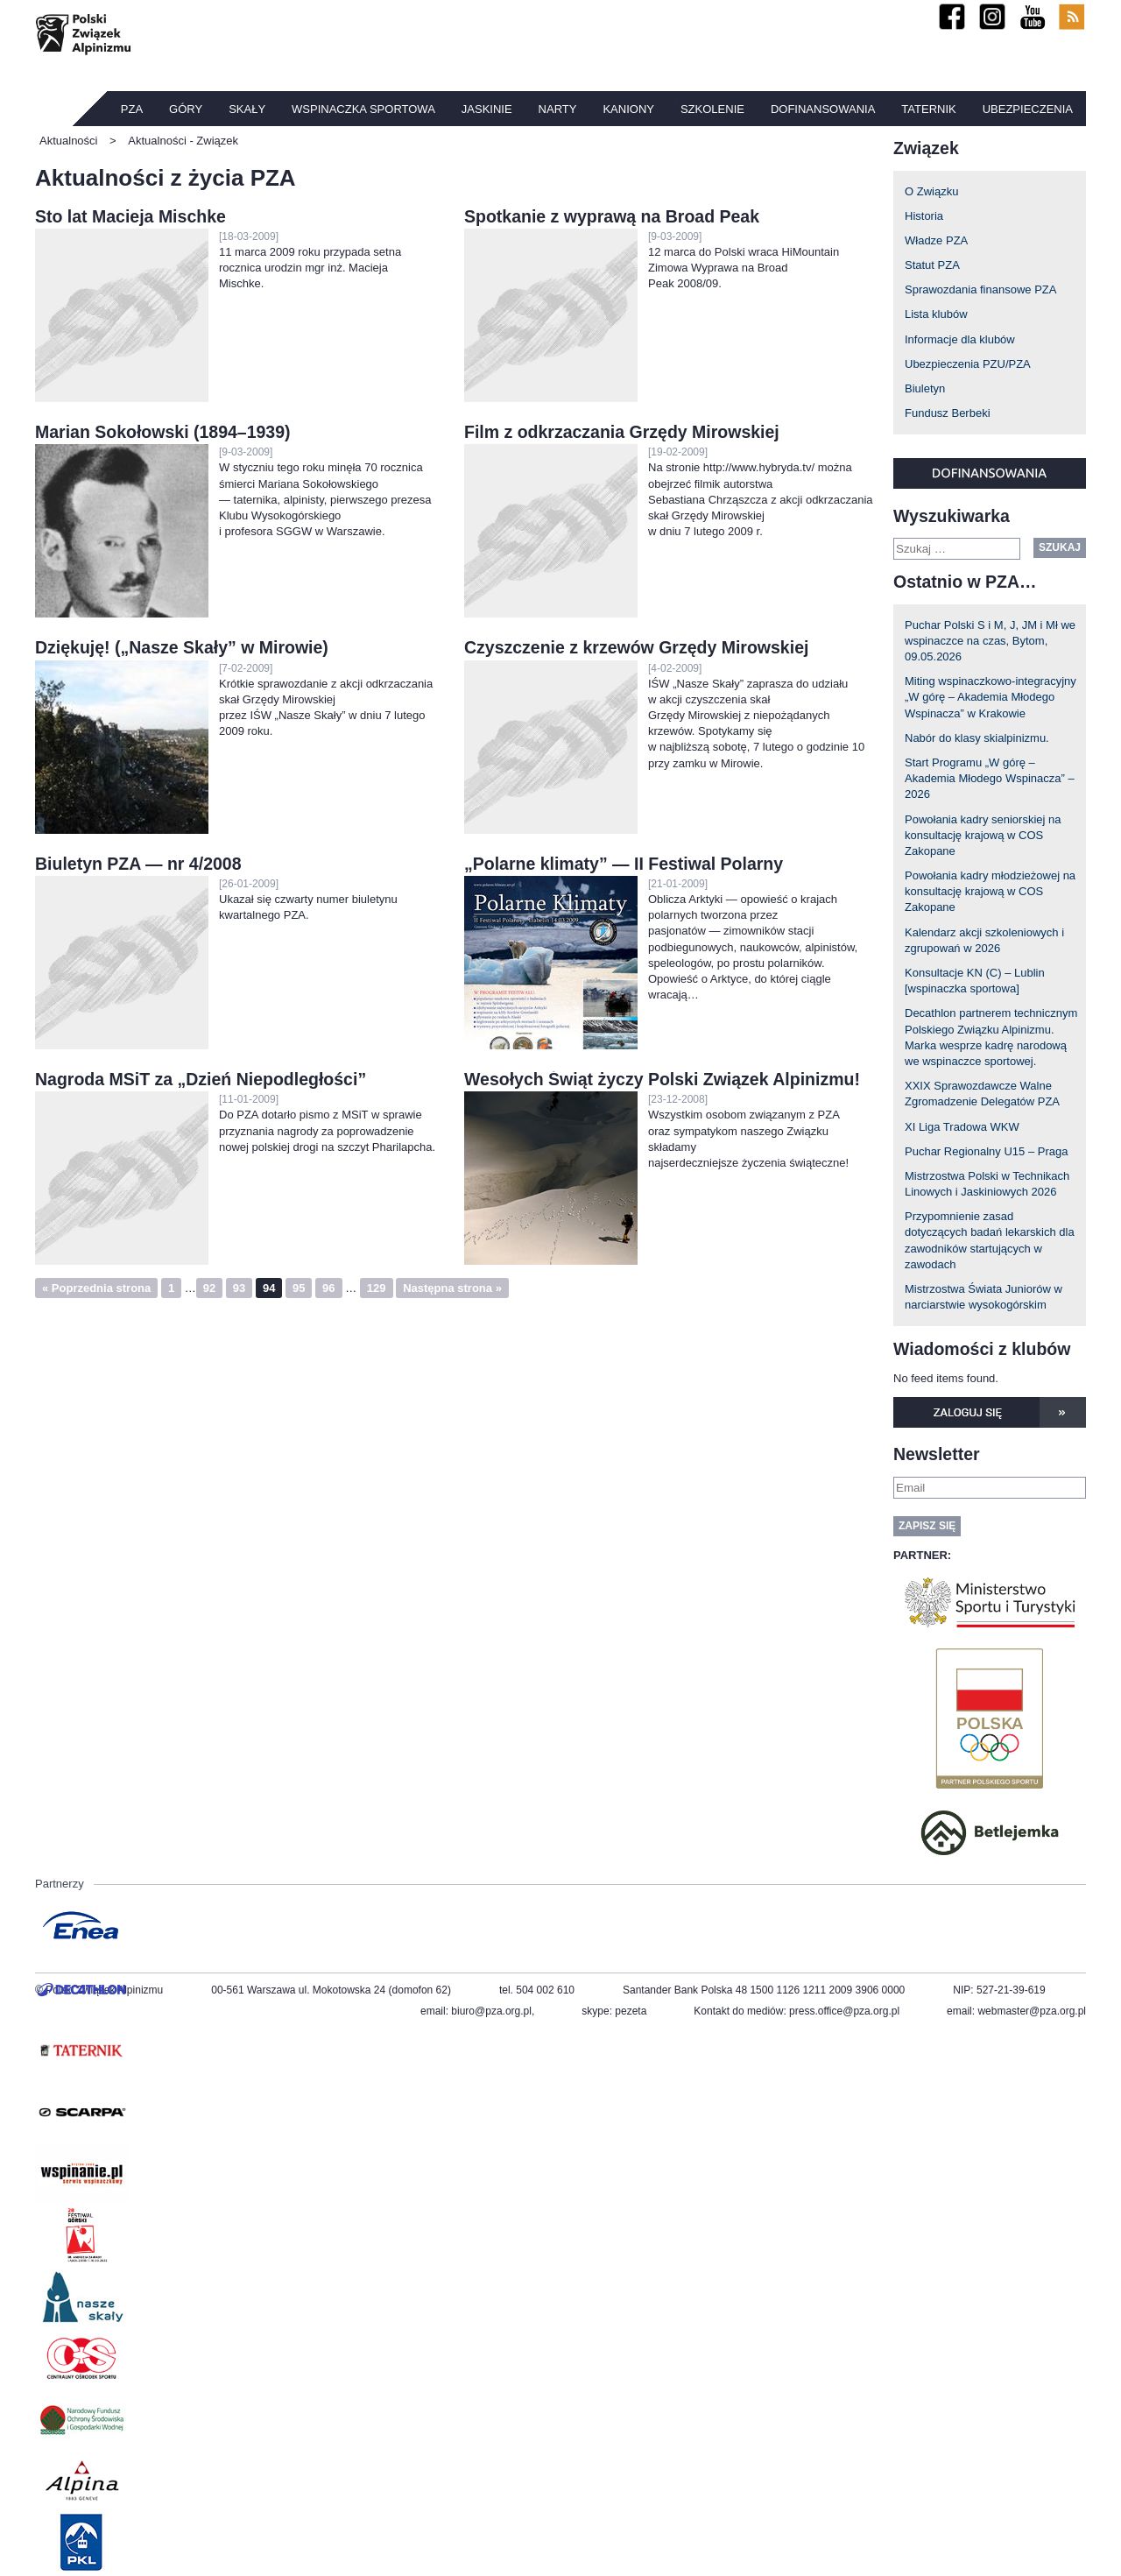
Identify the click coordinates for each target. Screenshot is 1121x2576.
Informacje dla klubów (960, 339)
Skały (247, 109)
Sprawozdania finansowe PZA (980, 289)
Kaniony (628, 109)
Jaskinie (487, 109)
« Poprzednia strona (96, 1288)
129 (376, 1288)
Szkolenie (712, 109)
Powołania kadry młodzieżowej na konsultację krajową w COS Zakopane (990, 891)
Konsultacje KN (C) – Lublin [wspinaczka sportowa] (975, 980)
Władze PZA (936, 240)
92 (209, 1288)
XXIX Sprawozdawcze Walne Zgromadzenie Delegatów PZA (982, 1093)
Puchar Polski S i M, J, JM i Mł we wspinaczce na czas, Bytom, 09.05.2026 (990, 640)
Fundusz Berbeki (948, 413)
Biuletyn (925, 388)
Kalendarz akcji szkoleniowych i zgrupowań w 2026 (984, 940)
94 (269, 1288)
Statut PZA (932, 265)
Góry (185, 109)
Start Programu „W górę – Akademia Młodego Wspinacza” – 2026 (990, 778)
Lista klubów (936, 314)
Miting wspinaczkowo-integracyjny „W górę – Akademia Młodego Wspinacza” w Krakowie (990, 696)
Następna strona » (452, 1288)
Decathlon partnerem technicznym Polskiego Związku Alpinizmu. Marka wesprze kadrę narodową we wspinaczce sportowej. (991, 1037)
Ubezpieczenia (1028, 109)
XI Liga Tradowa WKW (962, 1126)
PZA (132, 109)
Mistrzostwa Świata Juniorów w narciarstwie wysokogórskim (983, 1296)
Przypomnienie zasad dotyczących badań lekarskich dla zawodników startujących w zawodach (990, 1240)
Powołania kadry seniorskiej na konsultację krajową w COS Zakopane (983, 835)
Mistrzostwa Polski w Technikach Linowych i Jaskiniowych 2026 (987, 1183)
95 (299, 1288)
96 (328, 1288)
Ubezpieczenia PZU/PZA (968, 364)
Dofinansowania (823, 109)
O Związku (931, 191)
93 (239, 1288)
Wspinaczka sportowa (363, 109)
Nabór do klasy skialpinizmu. (977, 738)
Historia (924, 215)
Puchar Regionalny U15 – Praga (986, 1151)
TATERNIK (928, 109)
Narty (558, 109)
